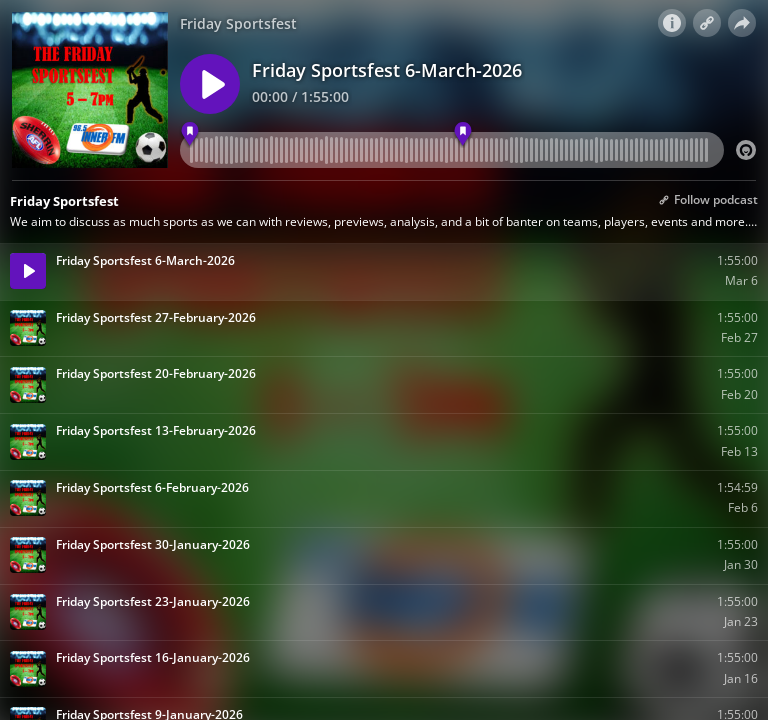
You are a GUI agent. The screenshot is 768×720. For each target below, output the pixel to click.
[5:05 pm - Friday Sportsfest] (190, 134)
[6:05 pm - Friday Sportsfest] (463, 134)
